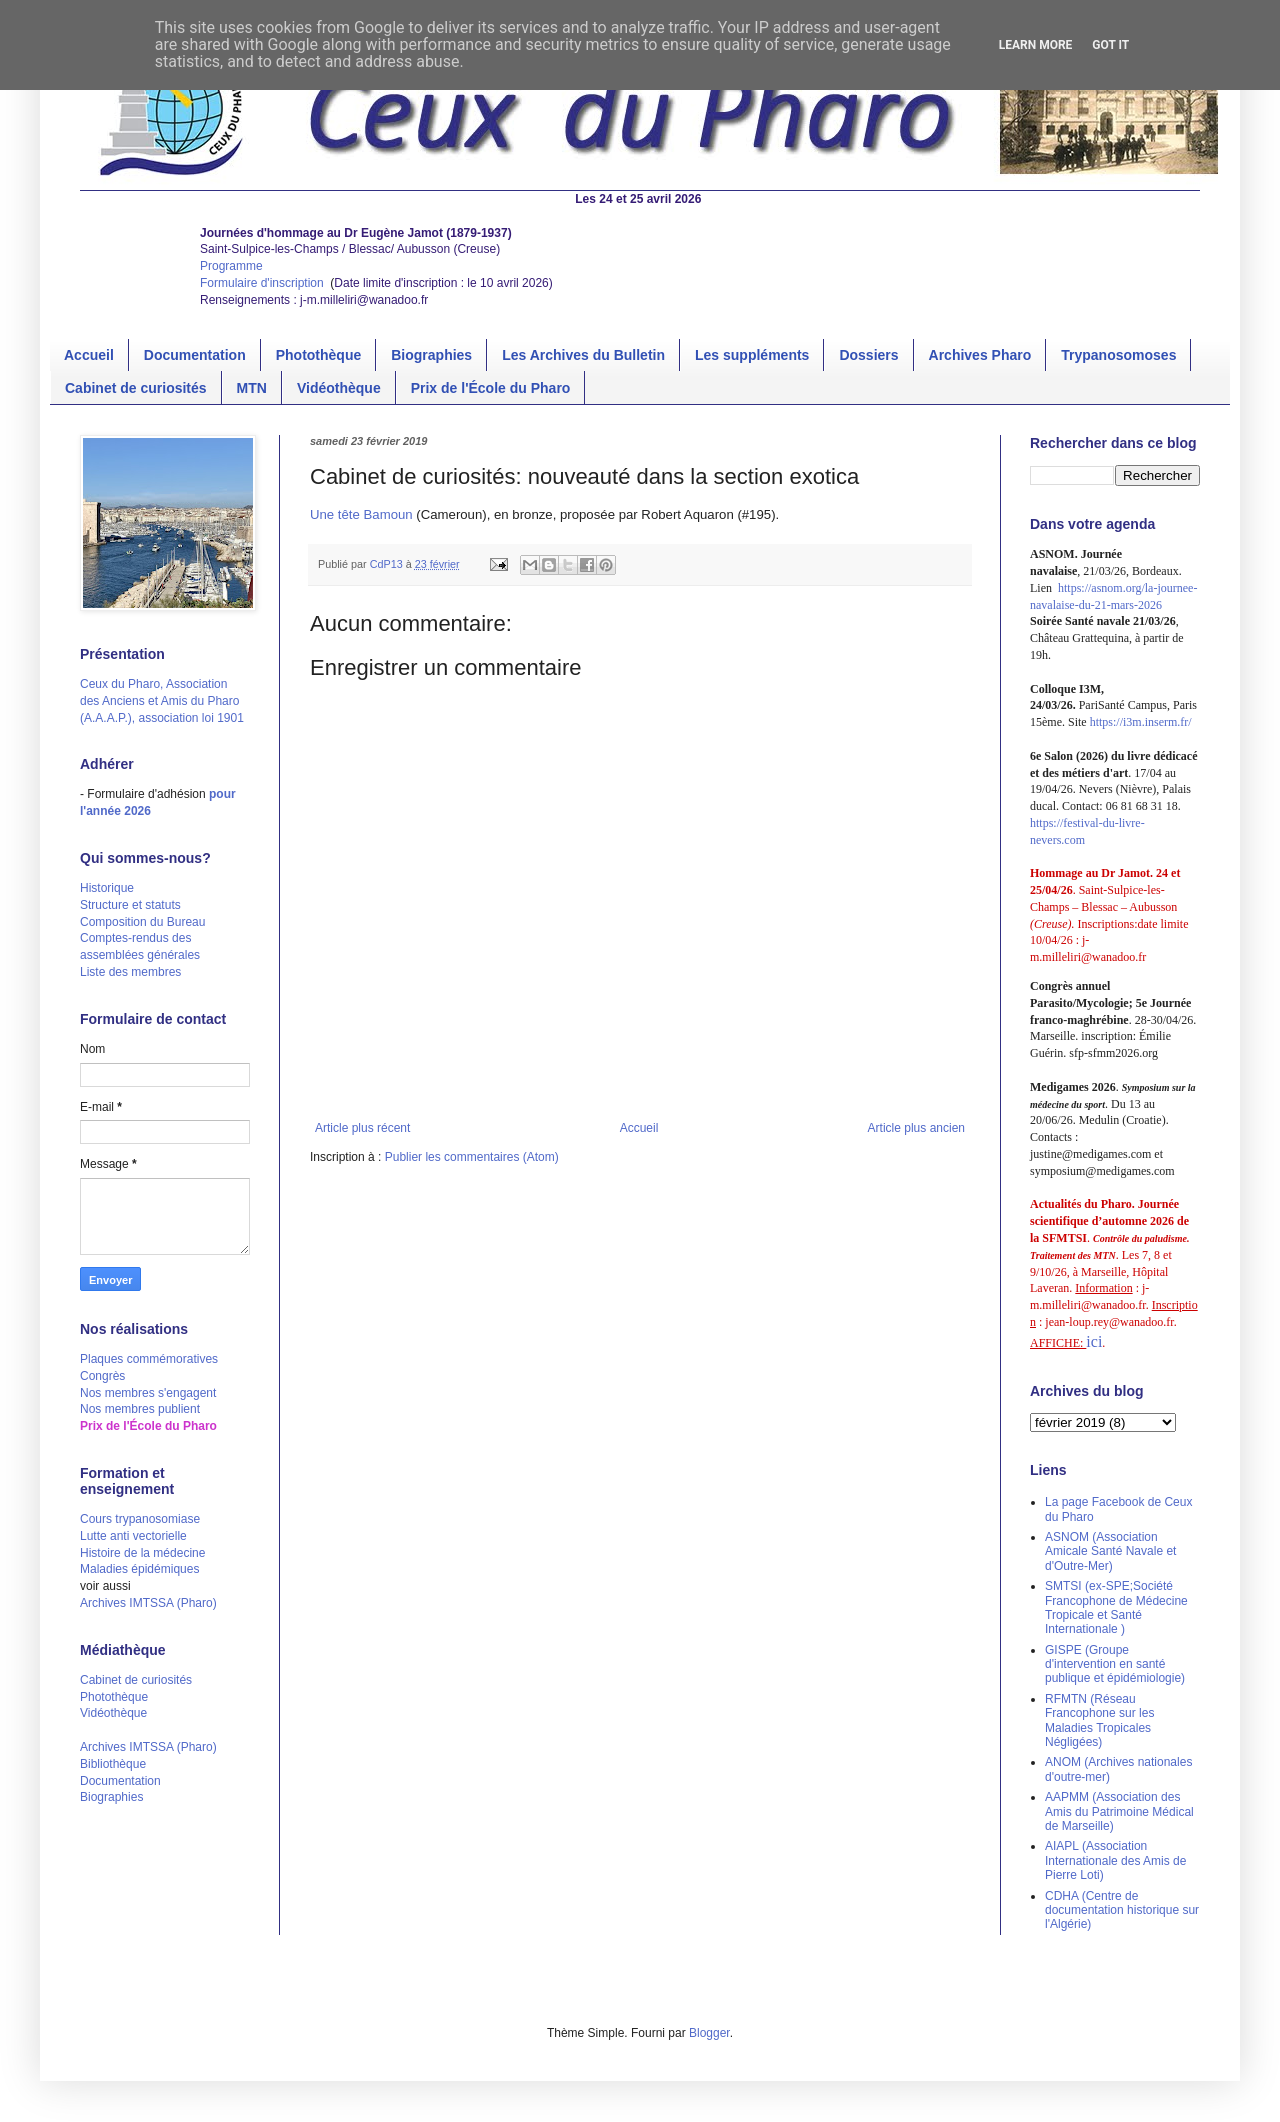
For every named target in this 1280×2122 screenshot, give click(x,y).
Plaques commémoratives (149, 1359)
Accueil (89, 355)
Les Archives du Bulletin (583, 355)
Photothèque (319, 355)
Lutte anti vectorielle (133, 1536)
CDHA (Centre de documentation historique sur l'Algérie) (1122, 1910)
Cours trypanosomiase (140, 1519)
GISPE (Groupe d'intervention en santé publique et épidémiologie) (1115, 1664)
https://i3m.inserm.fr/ (1141, 722)
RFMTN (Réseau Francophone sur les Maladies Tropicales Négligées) (1099, 1720)
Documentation (195, 355)
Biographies (431, 355)
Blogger (709, 2033)
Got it (1110, 45)
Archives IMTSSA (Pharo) (148, 1603)
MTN (252, 388)
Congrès (102, 1376)
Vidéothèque (339, 388)
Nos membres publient (140, 1409)
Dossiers (868, 355)
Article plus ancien (916, 1128)
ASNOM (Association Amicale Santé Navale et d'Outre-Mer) (1110, 1551)
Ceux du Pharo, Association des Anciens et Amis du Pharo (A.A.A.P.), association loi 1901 (162, 701)
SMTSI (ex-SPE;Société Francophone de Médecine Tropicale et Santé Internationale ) (1116, 1607)
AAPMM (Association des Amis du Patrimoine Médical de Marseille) (1119, 1811)
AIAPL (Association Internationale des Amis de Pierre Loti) (1115, 1860)
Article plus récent (362, 1128)
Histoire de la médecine (142, 1553)
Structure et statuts (130, 905)
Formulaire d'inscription (263, 283)
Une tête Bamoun (363, 514)
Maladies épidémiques (139, 1569)
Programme (231, 266)
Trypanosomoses (1118, 355)
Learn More (1036, 45)
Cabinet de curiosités (136, 388)
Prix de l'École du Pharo (491, 388)
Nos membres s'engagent (148, 1393)
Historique (107, 888)
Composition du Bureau (142, 922)
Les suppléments (752, 355)
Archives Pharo (980, 355)
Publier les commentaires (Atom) (472, 1157)
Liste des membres (130, 972)
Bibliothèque (113, 1764)
